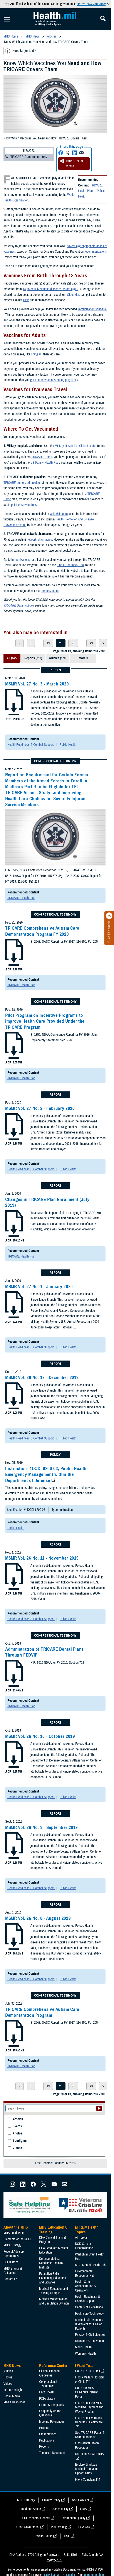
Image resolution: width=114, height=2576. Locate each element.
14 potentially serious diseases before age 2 (50, 289)
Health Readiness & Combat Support (31, 745)
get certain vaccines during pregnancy (54, 380)
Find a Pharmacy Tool (70, 565)
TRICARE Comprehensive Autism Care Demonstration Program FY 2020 (42, 931)
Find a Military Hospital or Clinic (89, 2379)
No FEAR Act (80, 2500)
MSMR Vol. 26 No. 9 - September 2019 (41, 1827)
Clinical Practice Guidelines (49, 2373)
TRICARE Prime (41, 457)
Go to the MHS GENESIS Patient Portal (86, 2392)
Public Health (68, 745)
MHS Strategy (12, 2245)
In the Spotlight (13, 2390)
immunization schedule (92, 309)
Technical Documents (52, 2453)
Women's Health (85, 2353)
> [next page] (103, 643)
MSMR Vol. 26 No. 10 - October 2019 (40, 1736)
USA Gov (84, 2527)
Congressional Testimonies (48, 2384)
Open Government (27, 2527)
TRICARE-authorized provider (22, 483)
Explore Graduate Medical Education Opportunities (86, 2468)
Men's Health (83, 2347)
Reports (44, 2446)
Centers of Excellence (89, 2307)
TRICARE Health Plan (90, 188)
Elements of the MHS (17, 2239)
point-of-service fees (24, 505)
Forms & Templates (51, 2405)
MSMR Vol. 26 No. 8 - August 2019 (38, 1918)
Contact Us (10, 2279)
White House (44, 2536)
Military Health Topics (87, 2229)
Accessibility (60, 2509)
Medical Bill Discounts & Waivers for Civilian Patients (89, 2324)
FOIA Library (47, 2398)
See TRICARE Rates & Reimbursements (89, 2434)
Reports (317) (33, 658)
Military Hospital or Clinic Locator (75, 446)
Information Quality (74, 2518)
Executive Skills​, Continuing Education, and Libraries (53, 2278)
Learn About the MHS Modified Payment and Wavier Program (89, 2407)
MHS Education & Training (53, 2229)
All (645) (12, 658)
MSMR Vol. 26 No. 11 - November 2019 (42, 1558)
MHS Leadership (13, 2233)
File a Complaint (85, 2479)
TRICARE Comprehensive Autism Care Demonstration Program (42, 2012)
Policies (44, 2428)
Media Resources (14, 2402)
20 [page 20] (60, 643)
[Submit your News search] (99, 2108)
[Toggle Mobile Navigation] (6, 19)
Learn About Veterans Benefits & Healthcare (89, 2420)
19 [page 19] (48, 643)
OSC (67, 2536)
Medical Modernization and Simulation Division (54, 2301)
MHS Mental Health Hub (90, 2265)
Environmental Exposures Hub (84, 2273)
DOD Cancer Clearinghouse (84, 2246)
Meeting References (51, 2421)
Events (17, 2126)
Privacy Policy (51, 2500)
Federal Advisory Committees (14, 2253)
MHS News (12, 2365)
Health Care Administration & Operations (85, 2286)
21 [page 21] (73, 643)
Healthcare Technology (89, 2313)
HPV (26, 300)
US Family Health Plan (44, 462)
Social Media (11, 2396)
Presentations (48, 2434)
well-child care (59, 514)
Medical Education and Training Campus (53, 2291)
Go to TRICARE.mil (87, 2371)
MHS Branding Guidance (12, 2270)
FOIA (83, 2509)
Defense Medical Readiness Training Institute (51, 2263)
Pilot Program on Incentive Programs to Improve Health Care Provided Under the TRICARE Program (45, 1021)
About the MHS (15, 2227)
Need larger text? (20, 51)
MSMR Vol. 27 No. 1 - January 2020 (39, 1286)
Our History (10, 2262)
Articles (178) (57, 658)
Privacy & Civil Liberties (90, 2334)
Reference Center (53, 2365)
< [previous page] (19, 643)
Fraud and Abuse (30, 2509)
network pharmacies (39, 539)
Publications (47, 2440)
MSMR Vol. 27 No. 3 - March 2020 (37, 684)
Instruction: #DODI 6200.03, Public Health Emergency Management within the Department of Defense (46, 1474)
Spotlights (20, 2141)
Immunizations (20, 560)
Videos (17, 2148)
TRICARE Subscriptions (18, 605)
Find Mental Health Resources (87, 2445)
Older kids (74, 295)
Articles (18, 2119)
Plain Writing (59, 2527)
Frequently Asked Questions (50, 2413)
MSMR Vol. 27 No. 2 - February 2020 (40, 1108)
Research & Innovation (89, 2341)
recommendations (95, 251)
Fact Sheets (47, 2392)
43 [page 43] (91, 643)
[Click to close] (109, 916)
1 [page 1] (31, 643)
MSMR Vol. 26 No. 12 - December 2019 (42, 1377)
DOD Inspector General (35, 2518)
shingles (36, 354)
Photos (17, 2133)
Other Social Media (71, 163)
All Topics (81, 2237)
